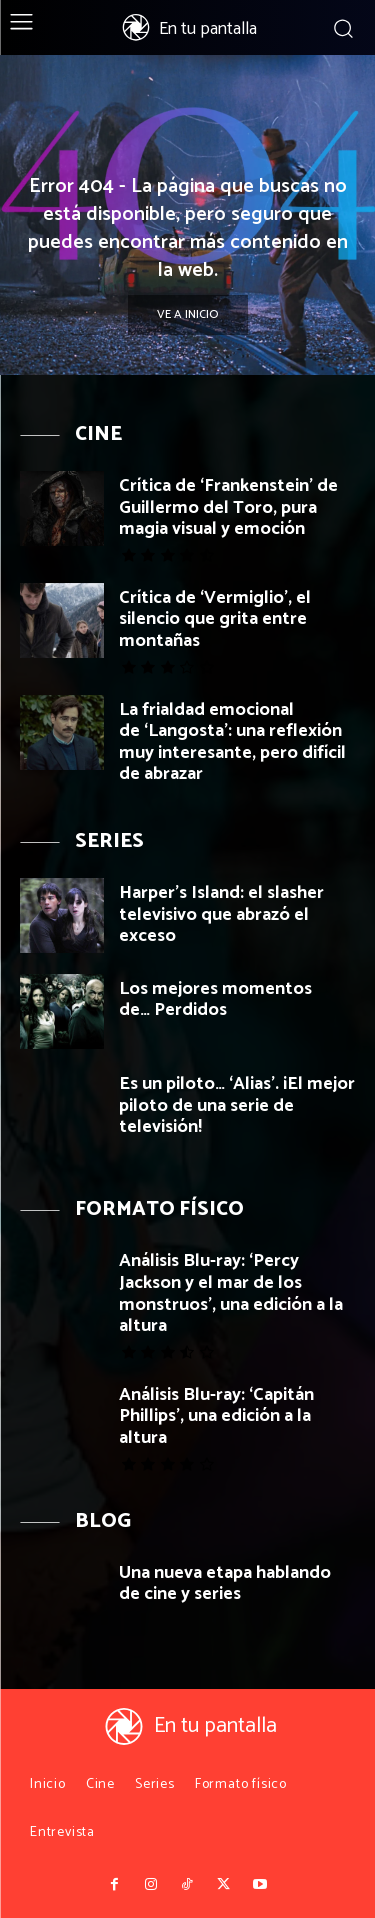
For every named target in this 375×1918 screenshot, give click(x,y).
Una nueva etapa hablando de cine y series (225, 1584)
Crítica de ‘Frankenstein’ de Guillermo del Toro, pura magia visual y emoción (228, 507)
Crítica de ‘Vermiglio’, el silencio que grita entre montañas (215, 619)
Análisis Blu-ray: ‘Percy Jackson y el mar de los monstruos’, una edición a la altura (231, 1293)
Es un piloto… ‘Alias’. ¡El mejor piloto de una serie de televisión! (237, 1105)
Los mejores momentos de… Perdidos (215, 1000)
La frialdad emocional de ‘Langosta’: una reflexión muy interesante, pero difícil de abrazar (232, 742)
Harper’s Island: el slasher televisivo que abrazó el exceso (221, 914)
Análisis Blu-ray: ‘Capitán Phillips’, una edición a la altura (216, 1416)
